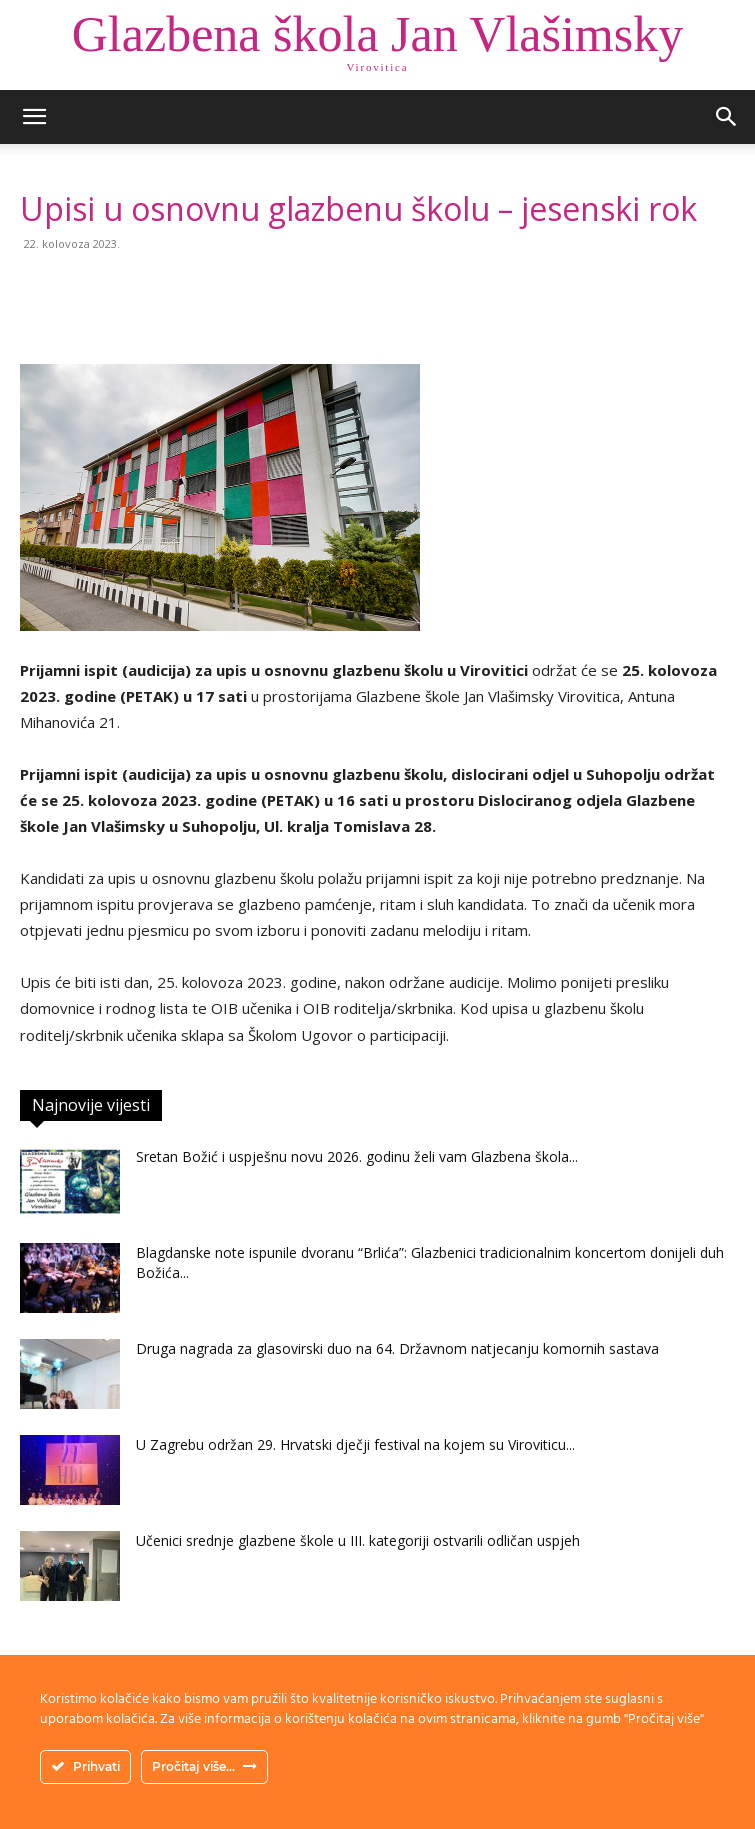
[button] (34, 117)
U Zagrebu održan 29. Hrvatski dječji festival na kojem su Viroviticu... (355, 1444)
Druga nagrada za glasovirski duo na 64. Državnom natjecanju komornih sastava (397, 1348)
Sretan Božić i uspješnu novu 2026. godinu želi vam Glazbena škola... (357, 1156)
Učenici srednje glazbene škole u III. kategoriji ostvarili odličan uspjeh (358, 1540)
